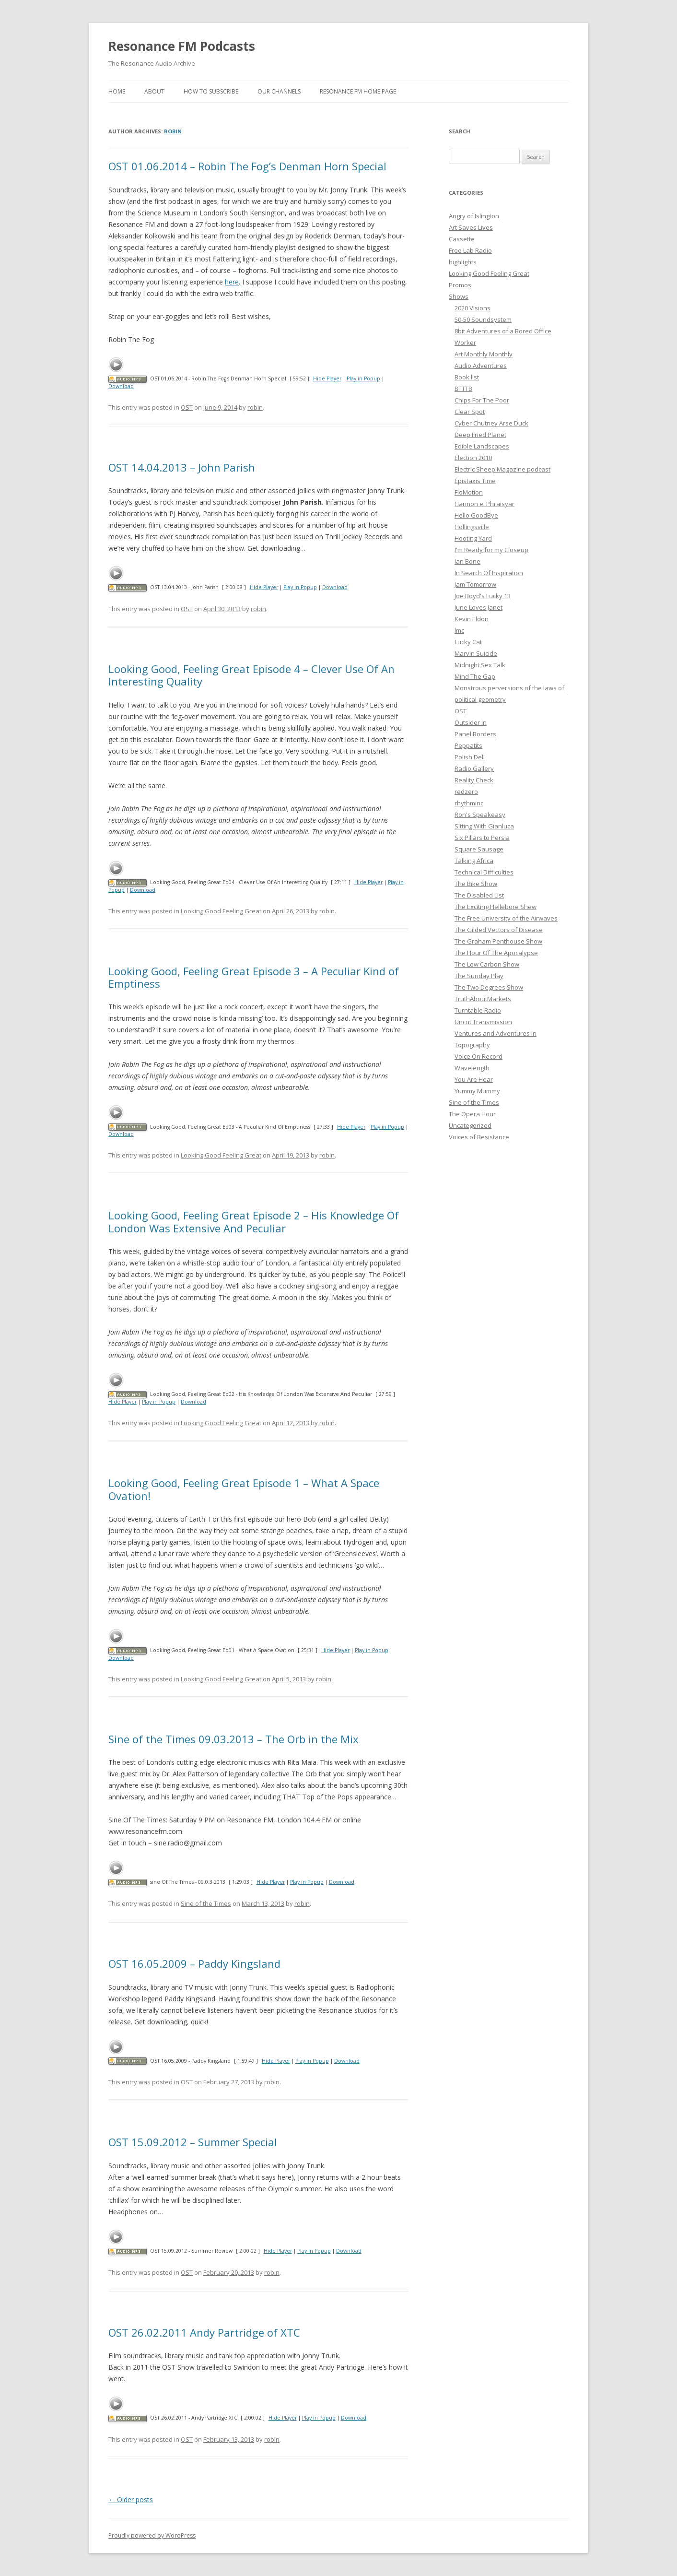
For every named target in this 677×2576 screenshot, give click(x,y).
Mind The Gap (475, 676)
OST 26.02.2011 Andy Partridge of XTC (204, 2332)
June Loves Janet (478, 607)
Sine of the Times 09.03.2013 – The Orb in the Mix (233, 1739)
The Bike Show (476, 883)
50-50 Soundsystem (483, 319)
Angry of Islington (474, 216)
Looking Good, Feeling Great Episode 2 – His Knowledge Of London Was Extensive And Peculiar (253, 1221)
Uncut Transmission (483, 1021)
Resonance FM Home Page (358, 91)
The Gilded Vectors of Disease (499, 929)
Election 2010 (473, 457)
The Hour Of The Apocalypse (496, 952)
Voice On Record (478, 1056)
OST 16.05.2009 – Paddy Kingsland (194, 1963)
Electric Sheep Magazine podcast (502, 469)
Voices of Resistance (479, 1137)
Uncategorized (470, 1125)
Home (116, 91)
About (154, 91)
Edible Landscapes (482, 446)
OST (187, 407)
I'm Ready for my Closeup (491, 549)
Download (121, 386)
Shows (458, 296)
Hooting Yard (473, 538)
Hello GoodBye (476, 515)
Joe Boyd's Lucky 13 (483, 595)
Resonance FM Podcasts (181, 46)
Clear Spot (470, 411)
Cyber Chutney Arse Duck (491, 423)
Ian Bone (467, 561)
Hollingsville (472, 526)
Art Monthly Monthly (484, 354)
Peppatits (468, 745)
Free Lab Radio (470, 250)
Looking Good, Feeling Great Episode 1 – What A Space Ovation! (243, 1489)
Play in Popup (363, 378)
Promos (460, 285)
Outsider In (471, 722)
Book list (467, 377)
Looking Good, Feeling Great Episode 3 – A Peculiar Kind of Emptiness (253, 977)
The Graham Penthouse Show (498, 941)
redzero (466, 791)
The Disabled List (479, 895)
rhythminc (469, 803)
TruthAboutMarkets (483, 998)
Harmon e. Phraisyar (484, 503)
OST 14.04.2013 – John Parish (181, 467)
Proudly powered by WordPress (152, 2535)
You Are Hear (474, 1079)
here (232, 281)
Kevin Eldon (472, 618)
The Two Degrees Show (489, 987)
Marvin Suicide (476, 653)
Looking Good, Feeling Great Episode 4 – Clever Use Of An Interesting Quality (251, 675)
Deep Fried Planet (480, 434)
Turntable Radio (478, 1010)
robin (173, 131)
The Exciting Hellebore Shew (496, 906)
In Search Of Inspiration (489, 572)
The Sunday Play (479, 975)
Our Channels (279, 91)
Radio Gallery (474, 768)
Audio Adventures (481, 365)
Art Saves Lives (471, 227)
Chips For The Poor (482, 400)
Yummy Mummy (477, 1091)
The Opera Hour (472, 1114)
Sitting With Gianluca (484, 826)
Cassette (462, 239)
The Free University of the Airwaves (506, 918)
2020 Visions (472, 308)
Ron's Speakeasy (480, 814)
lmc (459, 630)
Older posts (130, 2499)
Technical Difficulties (484, 872)
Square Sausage (479, 849)
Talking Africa (474, 860)
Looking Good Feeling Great (221, 911)
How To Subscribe (211, 91)
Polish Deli (470, 757)
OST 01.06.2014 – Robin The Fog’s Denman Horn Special (247, 166)
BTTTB (463, 388)
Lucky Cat (468, 642)
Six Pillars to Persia (482, 837)
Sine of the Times (206, 1903)
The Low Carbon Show (487, 964)
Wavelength (472, 1067)
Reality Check (474, 780)
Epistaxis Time (475, 480)
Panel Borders (475, 734)
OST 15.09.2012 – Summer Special (192, 2142)
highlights (463, 262)
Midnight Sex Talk (480, 665)
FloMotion (469, 492)
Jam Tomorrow (475, 584)
